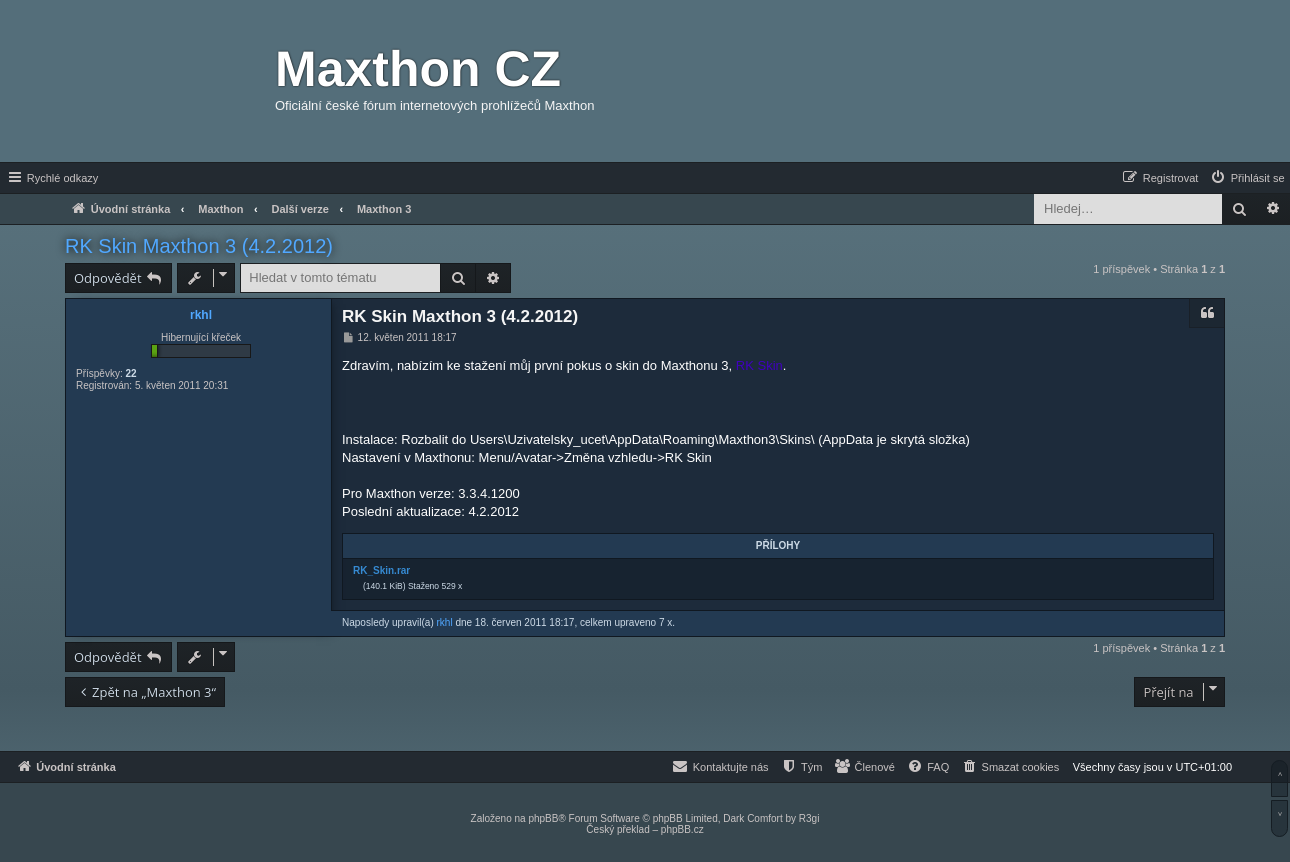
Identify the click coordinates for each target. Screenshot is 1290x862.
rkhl (201, 315)
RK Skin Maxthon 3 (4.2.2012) (199, 246)
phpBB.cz (682, 829)
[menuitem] (1247, 178)
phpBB (543, 818)
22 (130, 373)
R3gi (809, 818)
